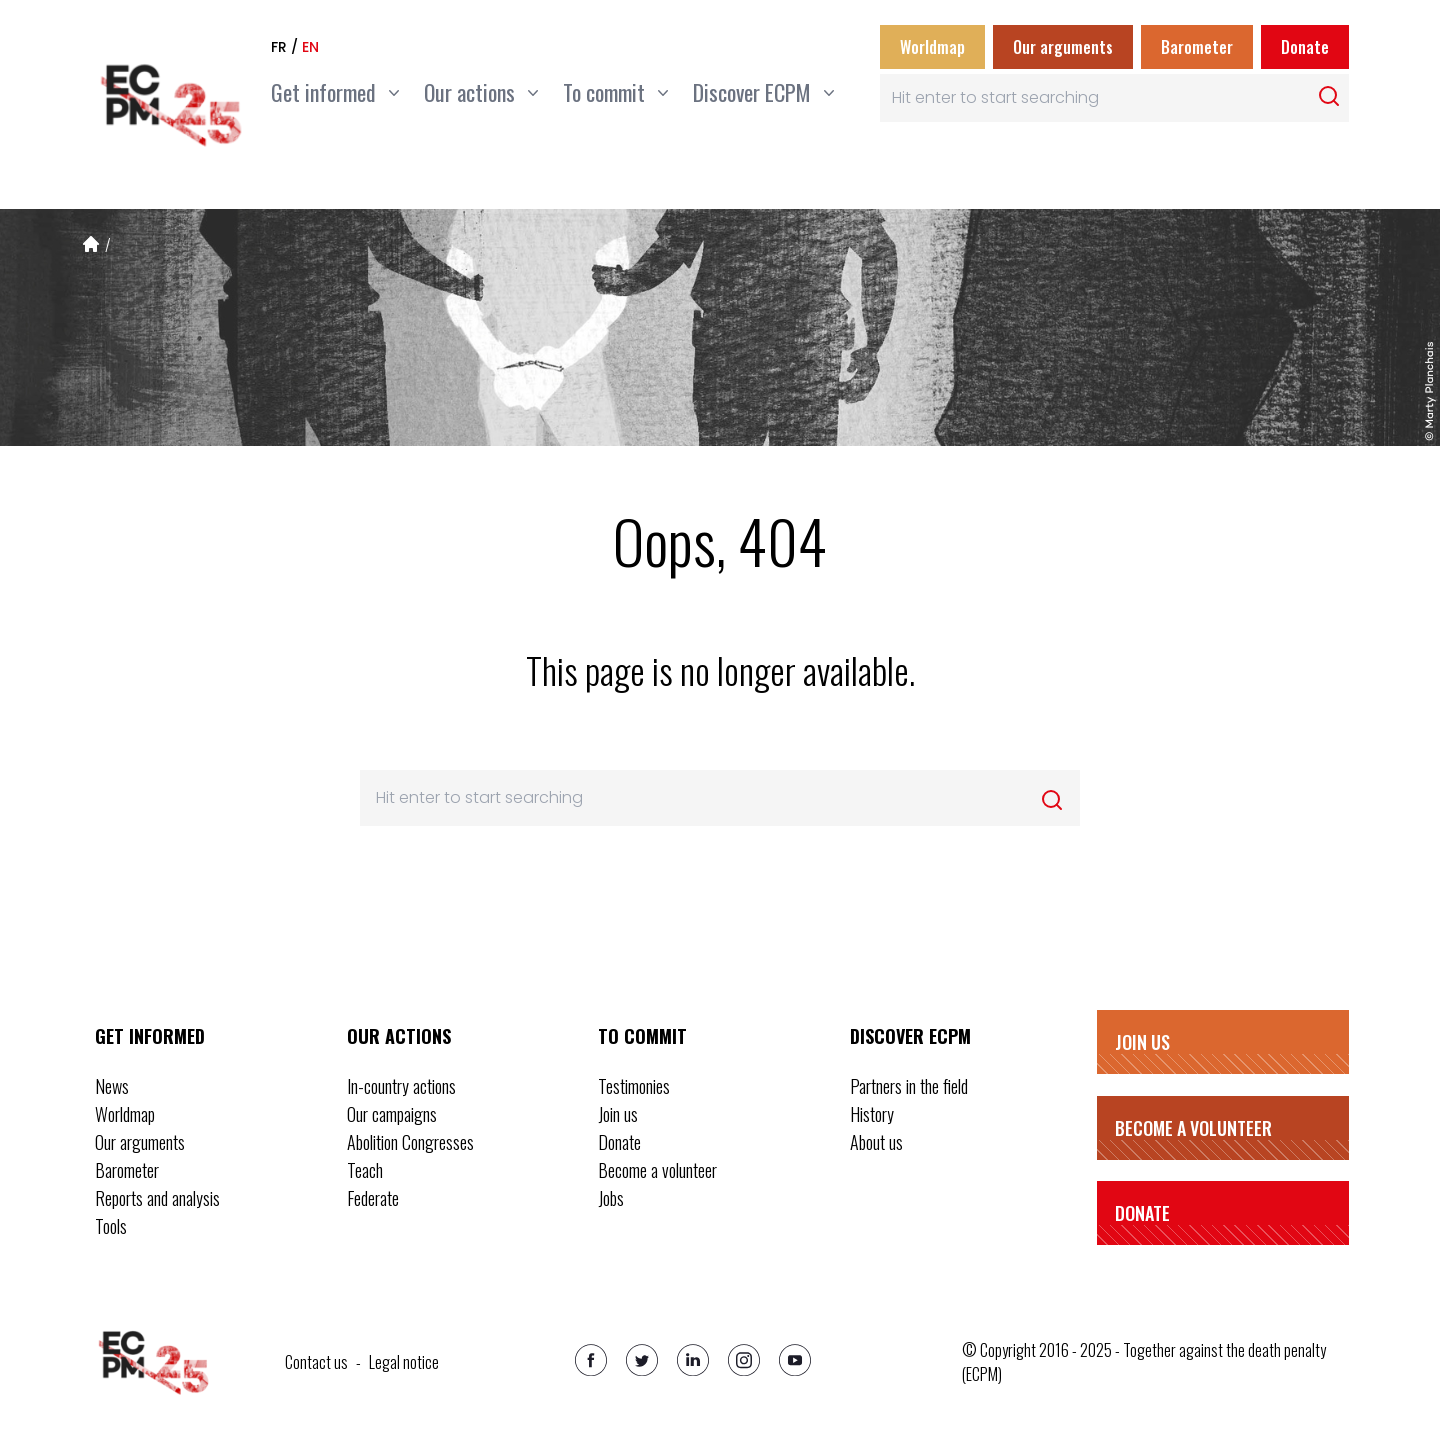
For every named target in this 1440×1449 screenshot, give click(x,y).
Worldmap (932, 47)
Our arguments (1063, 47)
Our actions (399, 1036)
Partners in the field (909, 1086)
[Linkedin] (693, 1360)
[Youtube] (795, 1360)
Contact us (316, 1362)
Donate (1305, 47)
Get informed (150, 1036)
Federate (373, 1198)
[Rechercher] (1329, 96)
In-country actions (401, 1086)
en (310, 47)
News (112, 1086)
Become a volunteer (657, 1170)
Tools (111, 1226)
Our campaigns (392, 1114)
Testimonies (634, 1086)
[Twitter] (642, 1360)
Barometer (1197, 47)
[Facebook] (591, 1360)
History (872, 1114)
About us (876, 1142)
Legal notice (404, 1362)
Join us (618, 1114)
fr (279, 47)
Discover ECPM (910, 1036)
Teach (365, 1170)
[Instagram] (744, 1360)
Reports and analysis (157, 1198)
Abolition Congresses (410, 1142)
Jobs (611, 1198)
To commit (642, 1036)
